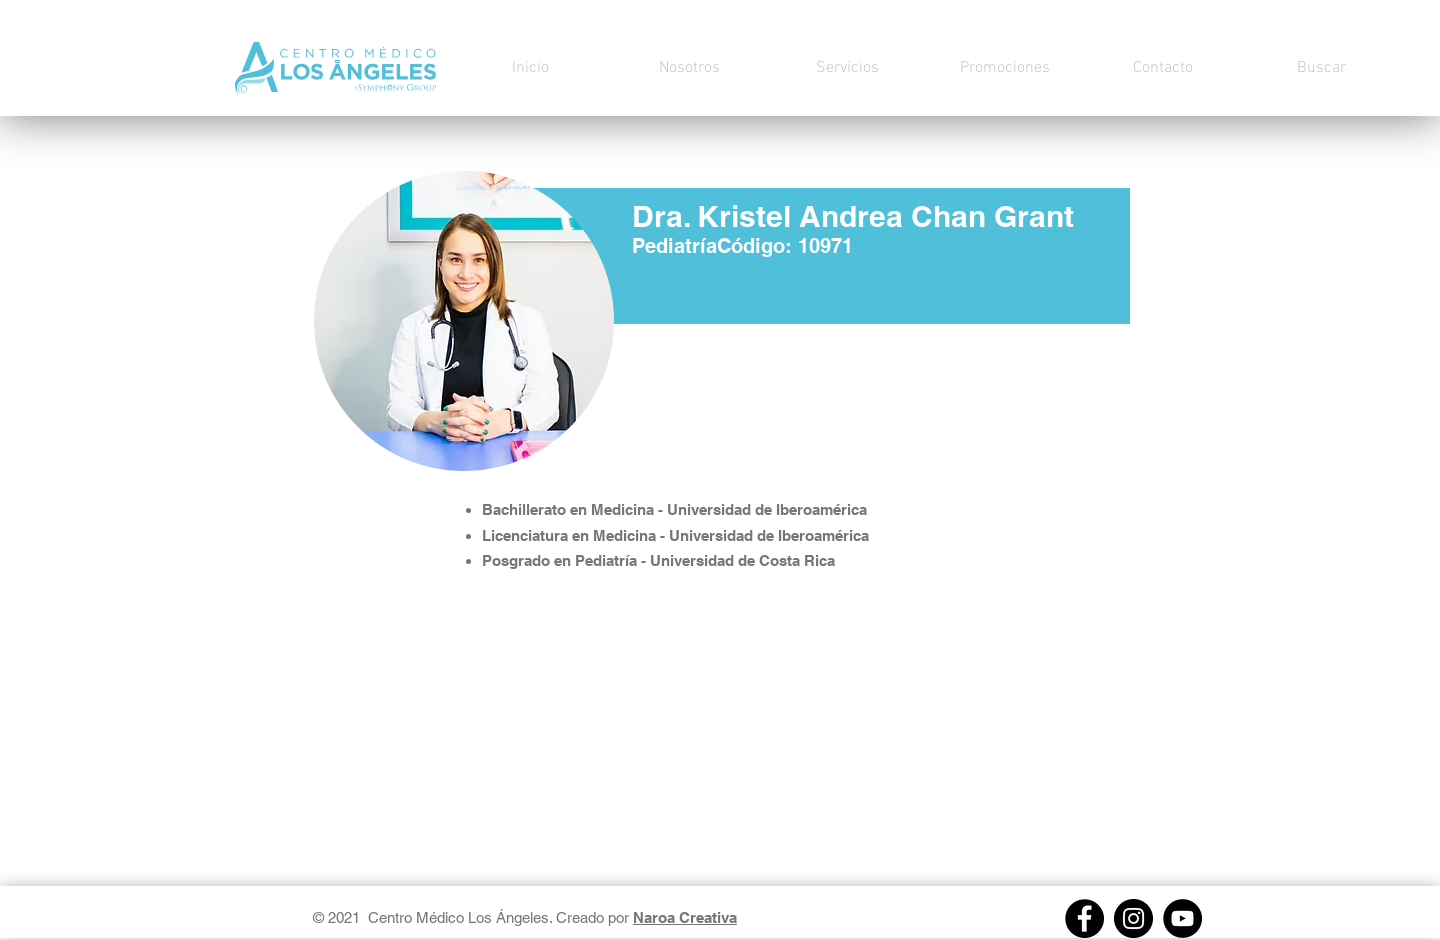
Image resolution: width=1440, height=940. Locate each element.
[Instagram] (1133, 918)
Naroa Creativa (685, 917)
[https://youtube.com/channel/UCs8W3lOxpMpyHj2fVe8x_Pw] (1182, 918)
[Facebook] (1084, 918)
